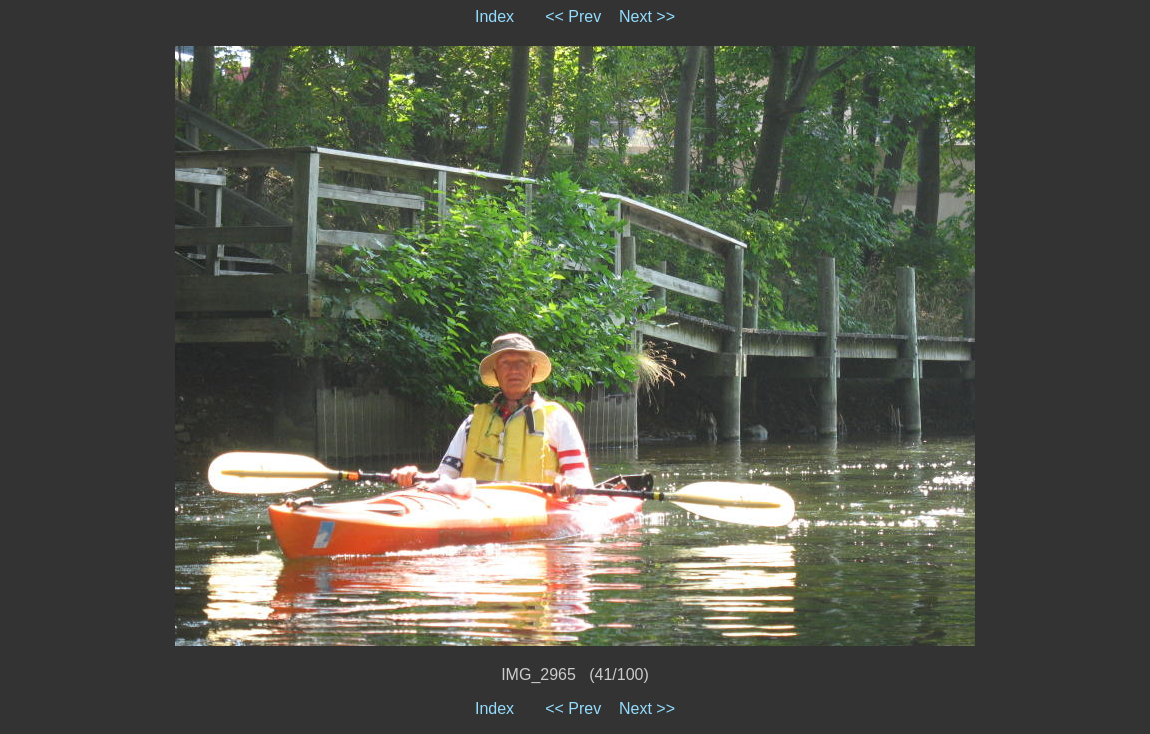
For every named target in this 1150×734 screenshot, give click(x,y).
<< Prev (573, 16)
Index (494, 16)
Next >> (647, 16)
